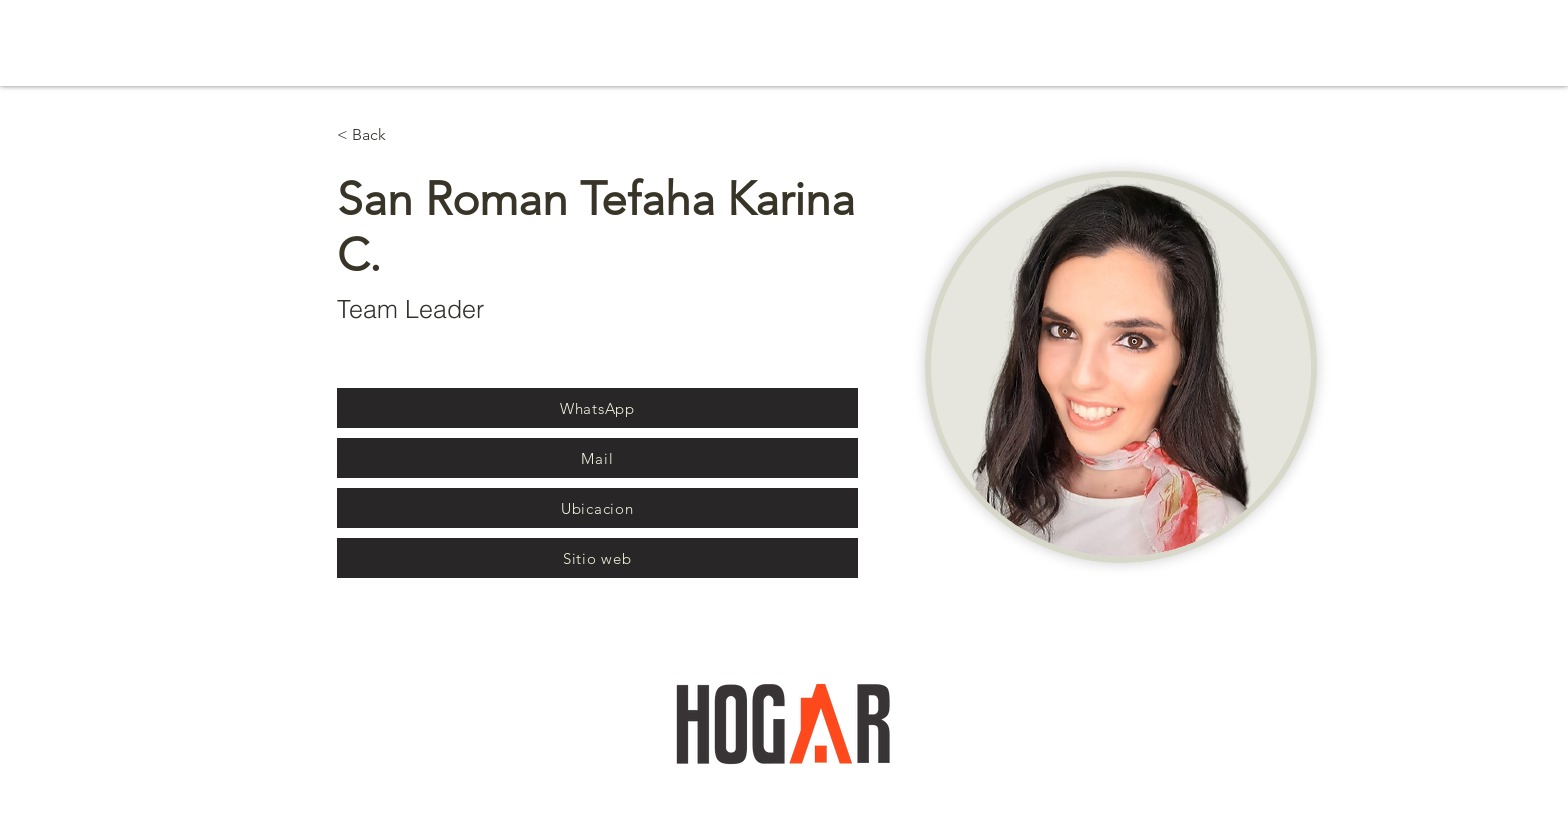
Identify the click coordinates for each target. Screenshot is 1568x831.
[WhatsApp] (597, 408)
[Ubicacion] (597, 508)
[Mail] (597, 458)
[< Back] (376, 135)
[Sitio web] (597, 558)
